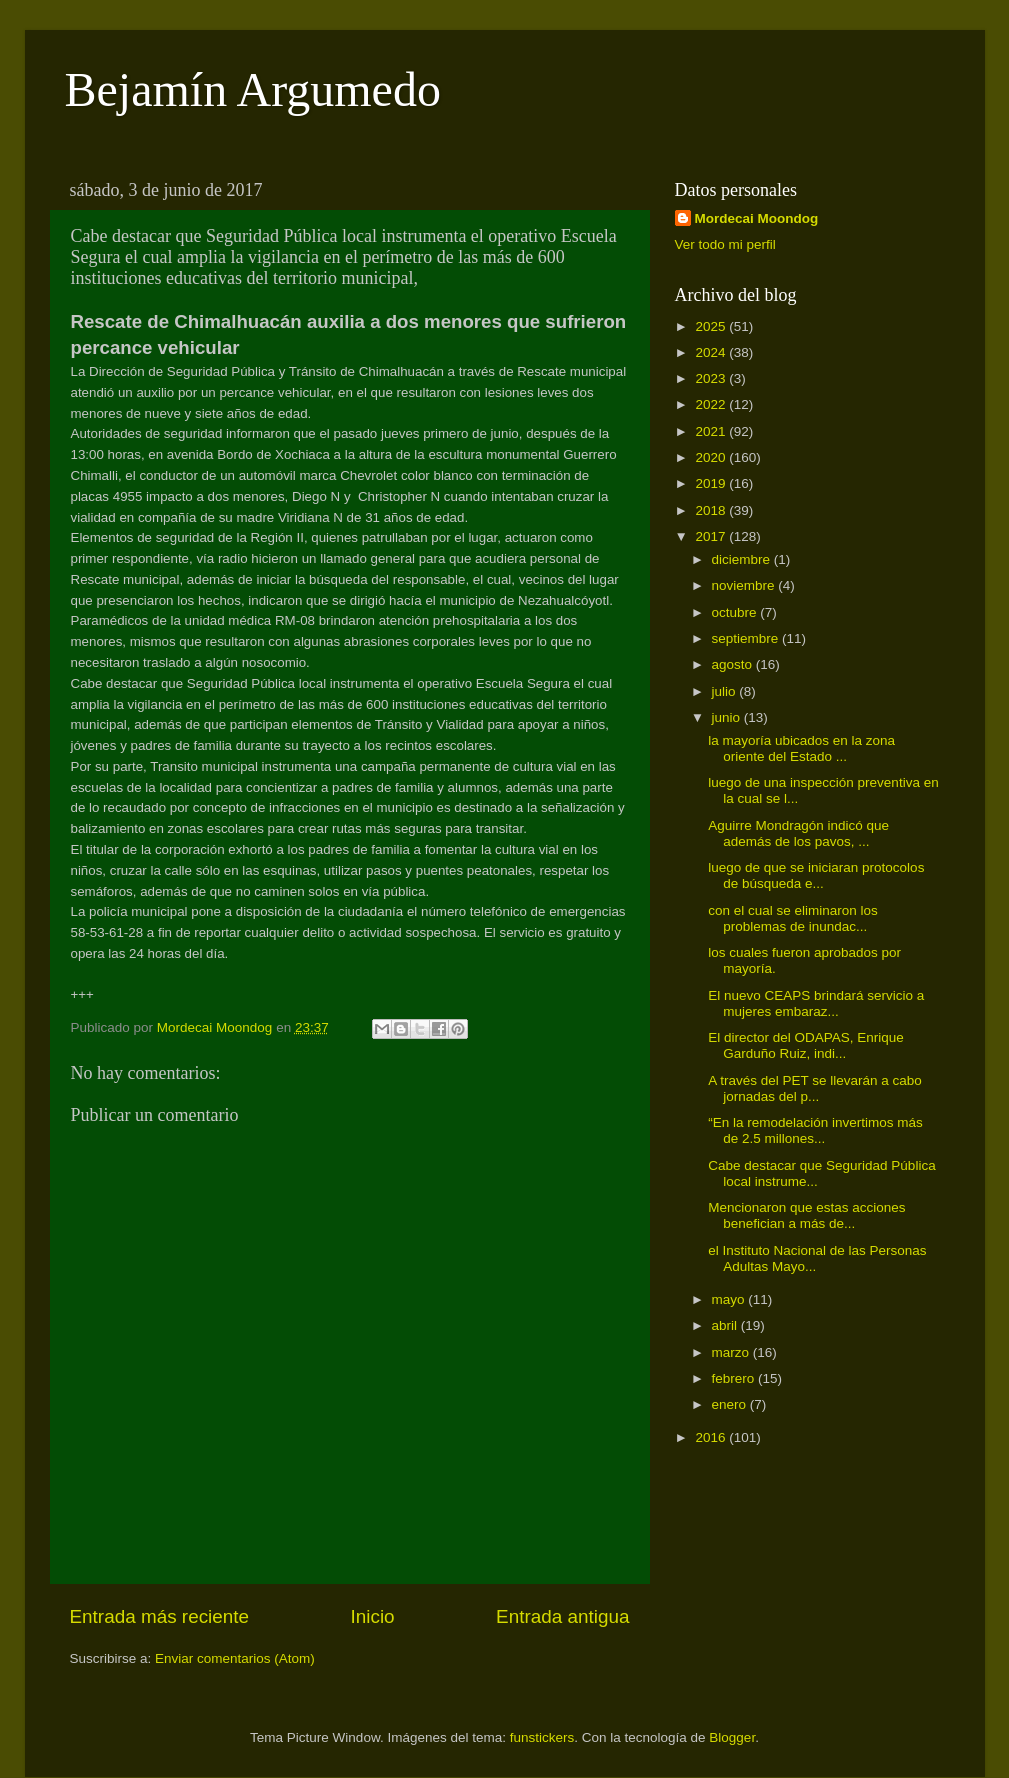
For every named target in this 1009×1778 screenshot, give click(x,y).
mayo (730, 1299)
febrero (735, 1378)
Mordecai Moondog (757, 218)
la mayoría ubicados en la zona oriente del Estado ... (801, 748)
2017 (712, 536)
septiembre (747, 638)
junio (728, 717)
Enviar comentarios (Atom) (235, 1658)
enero (731, 1404)
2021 (712, 431)
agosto (734, 664)
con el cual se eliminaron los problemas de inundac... (793, 918)
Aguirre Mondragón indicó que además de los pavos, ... (798, 833)
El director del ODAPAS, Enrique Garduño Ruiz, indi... (806, 1045)
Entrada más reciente (160, 1616)
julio (726, 691)
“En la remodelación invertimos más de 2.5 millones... (815, 1130)
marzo (732, 1352)
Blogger (732, 1737)
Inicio (373, 1616)
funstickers (542, 1737)
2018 (712, 510)
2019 (712, 483)
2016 (712, 1437)
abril (726, 1325)
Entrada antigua (562, 1616)
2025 (712, 326)
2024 (712, 352)
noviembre (745, 585)
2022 (712, 404)
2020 (712, 457)
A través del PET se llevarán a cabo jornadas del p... (815, 1088)
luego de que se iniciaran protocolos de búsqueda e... (816, 875)
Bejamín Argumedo (253, 89)
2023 (712, 378)
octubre (736, 612)
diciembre (743, 559)
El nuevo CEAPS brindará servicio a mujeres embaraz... (816, 1003)
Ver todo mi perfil (725, 244)
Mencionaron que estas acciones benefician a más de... (806, 1215)
